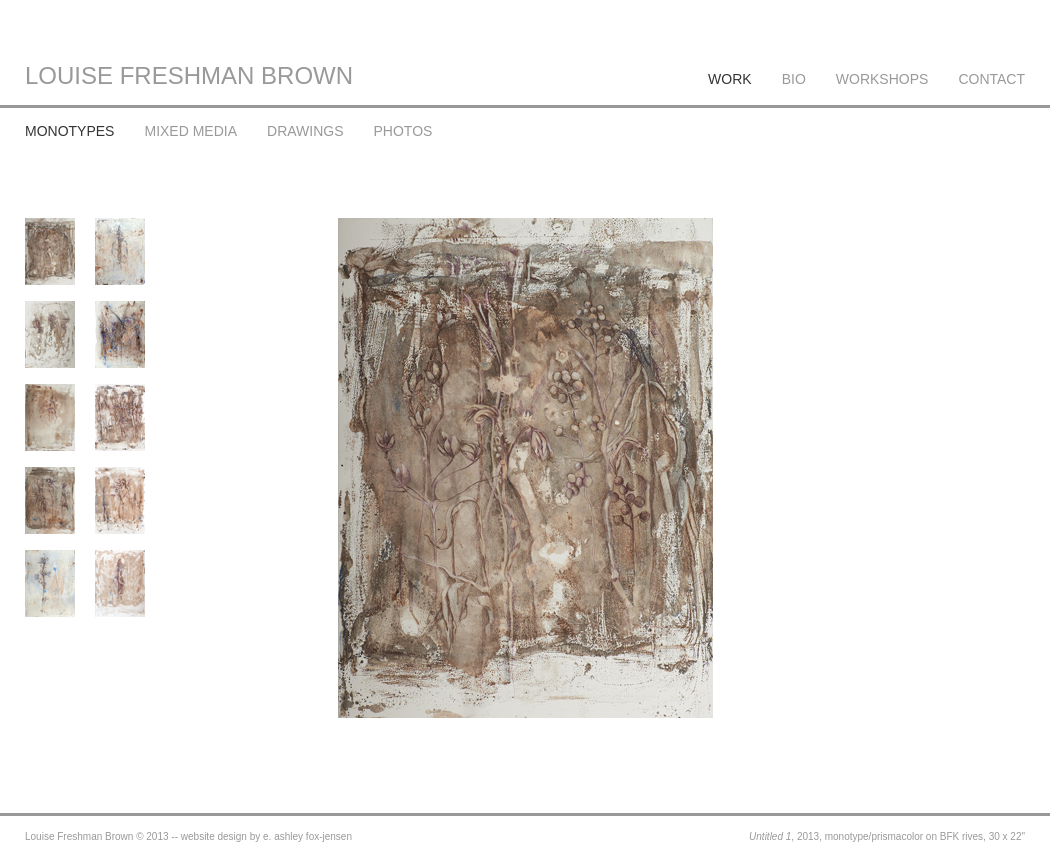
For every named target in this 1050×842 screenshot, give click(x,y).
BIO (794, 79)
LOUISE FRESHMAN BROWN (189, 75)
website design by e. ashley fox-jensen (266, 836)
